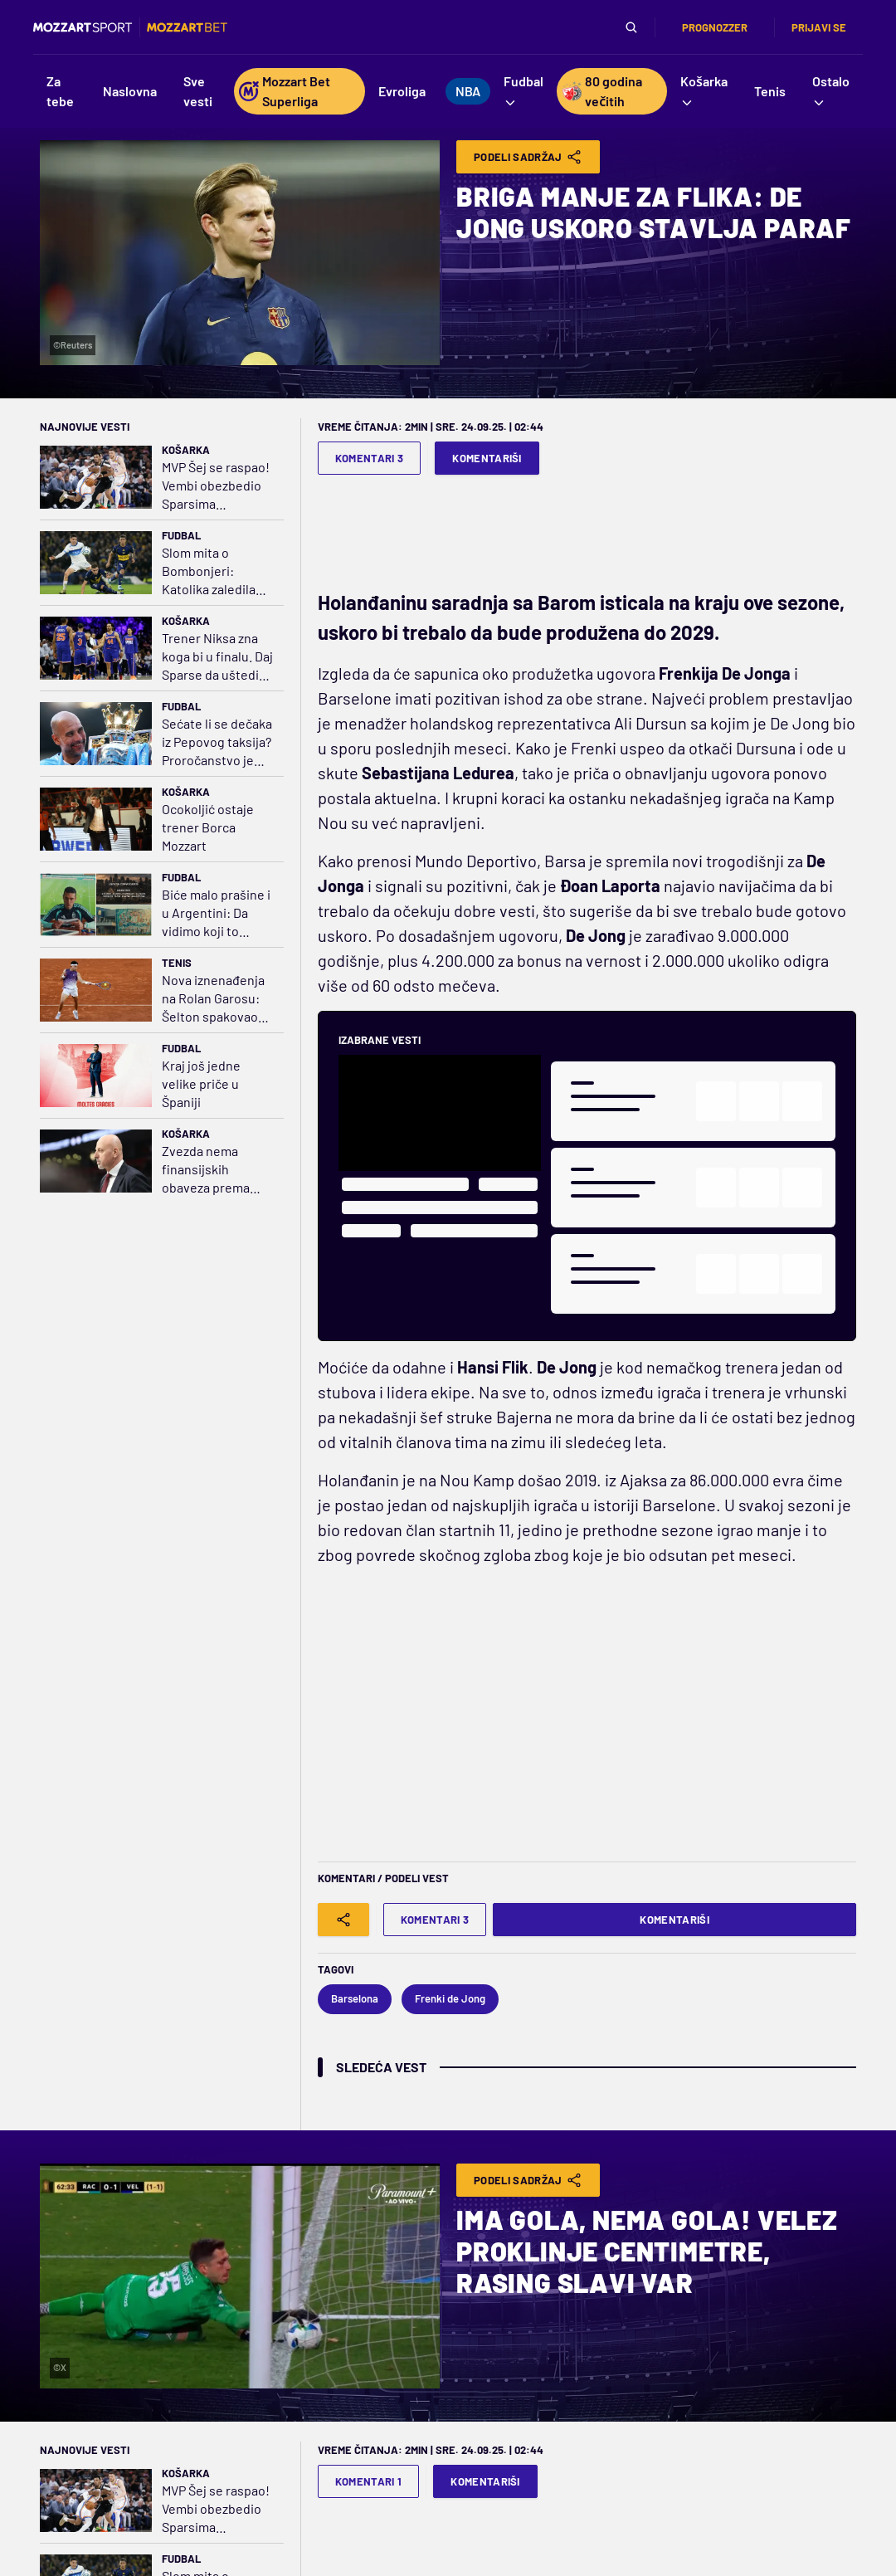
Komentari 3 (369, 458)
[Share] (343, 1919)
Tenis (177, 962)
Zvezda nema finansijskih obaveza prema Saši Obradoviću (208, 1170)
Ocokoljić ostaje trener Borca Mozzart (208, 827)
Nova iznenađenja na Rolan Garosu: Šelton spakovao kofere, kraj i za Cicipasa (213, 999)
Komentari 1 (368, 2481)
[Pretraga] (631, 27)
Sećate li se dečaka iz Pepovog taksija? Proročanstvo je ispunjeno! (217, 742)
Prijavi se (818, 27)
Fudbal (181, 535)
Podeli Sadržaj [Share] (528, 157)
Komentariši (487, 458)
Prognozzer (714, 27)
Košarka (186, 449)
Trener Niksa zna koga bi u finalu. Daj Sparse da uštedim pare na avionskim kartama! (217, 657)
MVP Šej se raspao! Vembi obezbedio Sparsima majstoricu (216, 486)
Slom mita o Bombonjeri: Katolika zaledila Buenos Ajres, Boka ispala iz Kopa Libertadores (216, 571)
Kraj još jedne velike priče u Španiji (201, 1083)
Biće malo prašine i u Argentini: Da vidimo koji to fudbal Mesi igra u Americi (216, 913)
